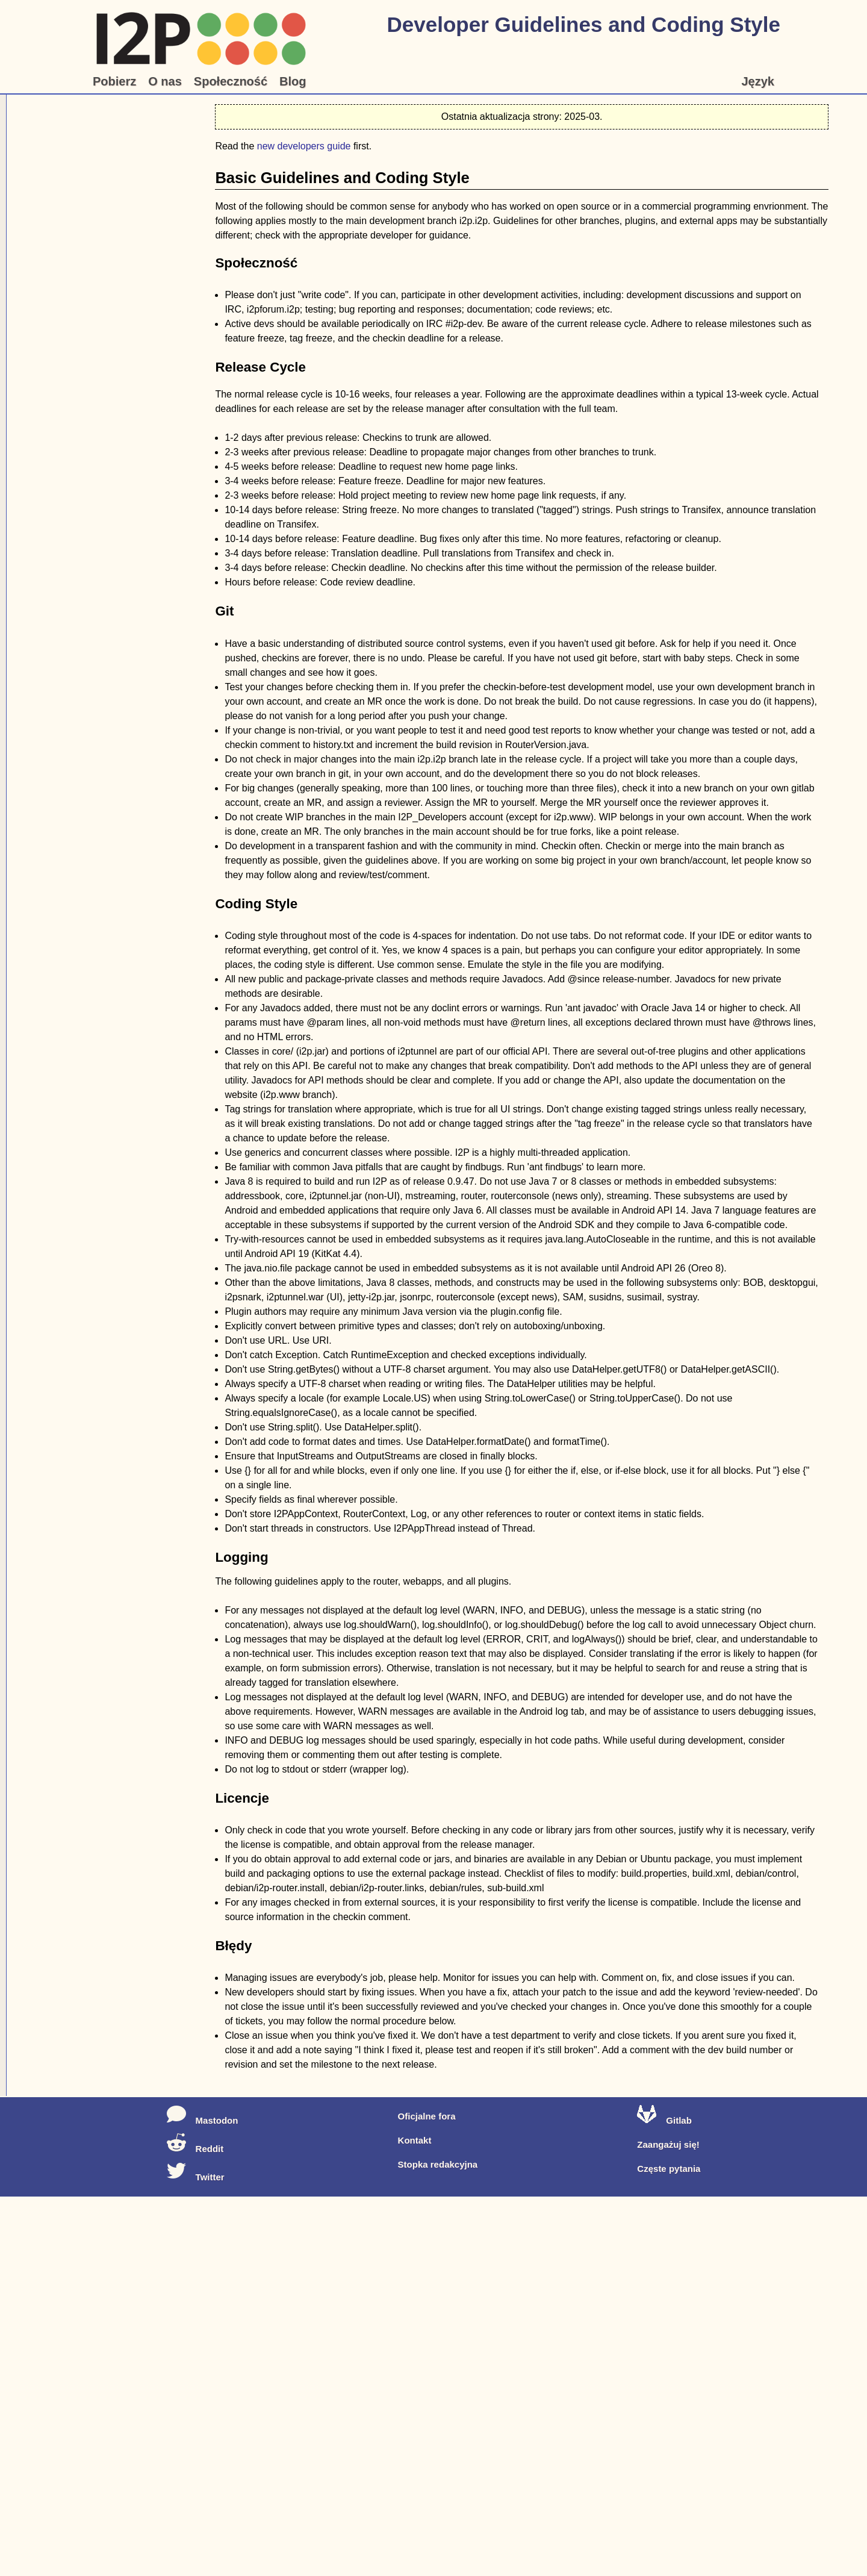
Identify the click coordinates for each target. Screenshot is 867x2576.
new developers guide (304, 146)
